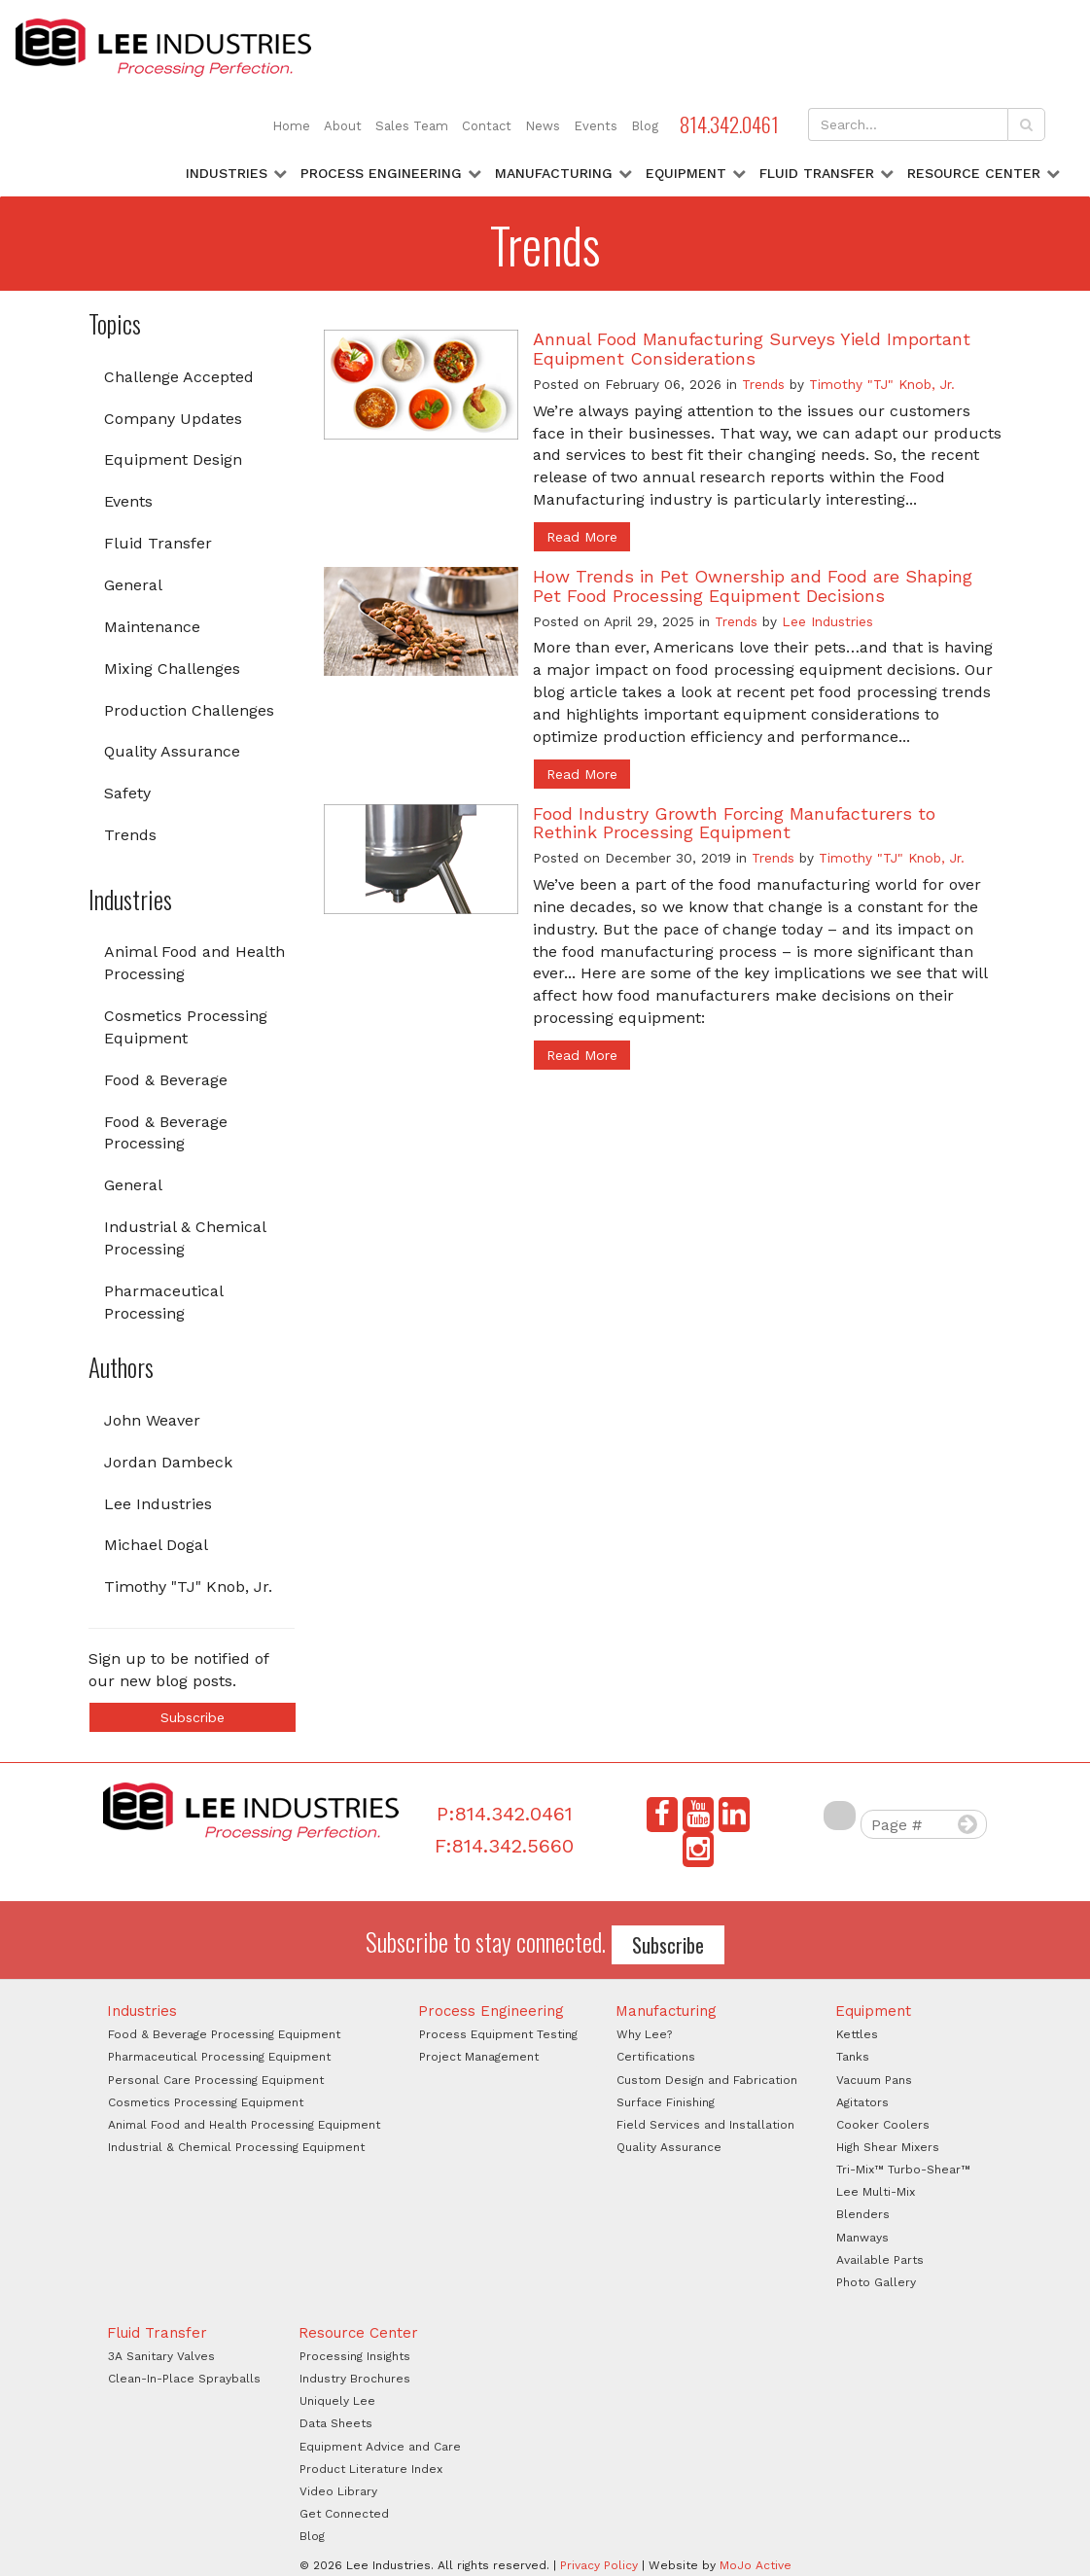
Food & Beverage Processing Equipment (224, 2034)
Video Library (338, 2491)
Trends (130, 835)
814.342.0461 (729, 124)
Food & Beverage (166, 1080)
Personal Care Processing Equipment (216, 2080)
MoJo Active (755, 2565)
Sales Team (411, 126)
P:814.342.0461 (505, 1813)
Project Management (479, 2057)
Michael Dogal (156, 1544)
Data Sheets (335, 2423)
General (133, 585)
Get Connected (344, 2514)
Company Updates (173, 418)
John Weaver (152, 1420)
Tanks (852, 2057)
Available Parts (880, 2260)
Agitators (862, 2102)
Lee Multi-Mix (875, 2192)
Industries (226, 173)
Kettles (857, 2034)
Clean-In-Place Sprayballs (184, 2378)
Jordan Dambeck (168, 1462)
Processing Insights (354, 2356)
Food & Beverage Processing (166, 1132)
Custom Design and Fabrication (706, 2080)
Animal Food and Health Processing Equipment (244, 2125)
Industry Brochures (354, 2378)
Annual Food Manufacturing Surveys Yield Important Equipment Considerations (751, 349)
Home (291, 126)
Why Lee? (644, 2034)
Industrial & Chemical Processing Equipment (236, 2147)
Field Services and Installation (705, 2125)
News (542, 126)
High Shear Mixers (887, 2147)
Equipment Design (173, 459)
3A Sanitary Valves (161, 2356)
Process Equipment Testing (498, 2034)
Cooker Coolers (883, 2125)
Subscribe (192, 1717)
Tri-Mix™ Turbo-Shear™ (903, 2169)
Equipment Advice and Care (380, 2446)
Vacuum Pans (874, 2080)
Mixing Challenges (172, 668)
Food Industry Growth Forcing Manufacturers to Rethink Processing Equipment (734, 823)
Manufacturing (554, 173)
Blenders (863, 2214)
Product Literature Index (370, 2469)
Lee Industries (158, 1504)
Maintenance (152, 627)
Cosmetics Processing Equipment (185, 1026)
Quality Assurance (172, 751)
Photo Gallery (876, 2282)
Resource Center (973, 173)
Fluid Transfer (816, 173)
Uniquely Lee (337, 2401)
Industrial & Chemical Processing (185, 1237)
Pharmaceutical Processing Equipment (219, 2057)
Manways (862, 2237)
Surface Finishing (665, 2102)
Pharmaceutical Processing (164, 1302)
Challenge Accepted (179, 377)
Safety (127, 793)
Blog (644, 126)
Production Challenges (189, 710)
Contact (486, 126)
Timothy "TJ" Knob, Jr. (188, 1586)
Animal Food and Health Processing (194, 962)
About (343, 126)
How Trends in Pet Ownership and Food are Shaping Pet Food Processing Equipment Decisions (752, 586)
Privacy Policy (599, 2565)
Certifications (655, 2057)
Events (595, 126)
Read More (581, 537)
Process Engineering (381, 173)
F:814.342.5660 (504, 1845)
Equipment (686, 173)
